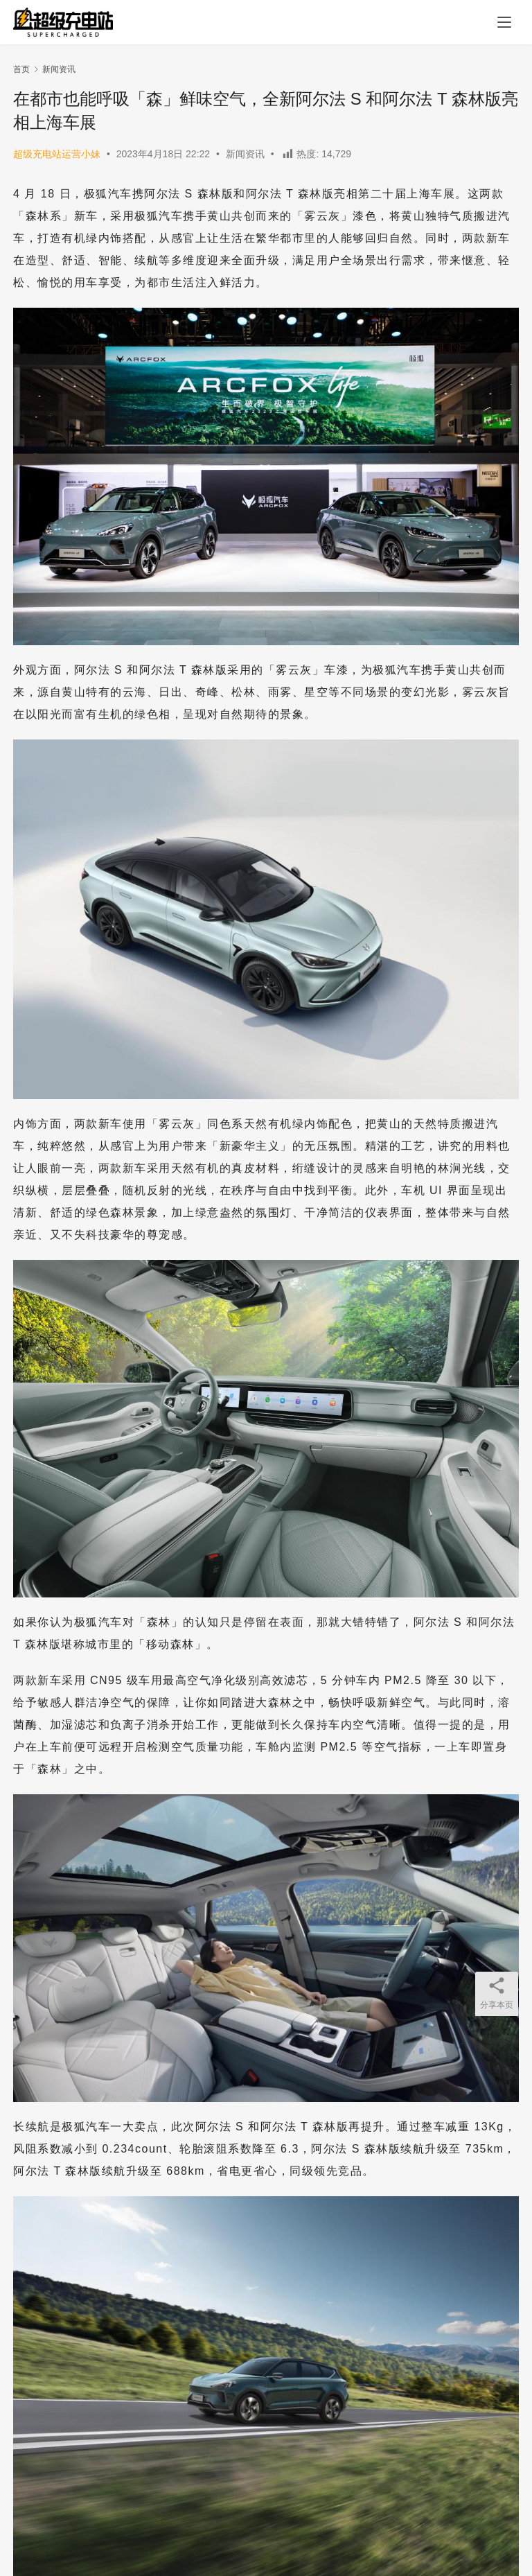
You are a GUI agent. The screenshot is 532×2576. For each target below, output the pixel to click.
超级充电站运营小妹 (56, 153)
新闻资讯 (245, 153)
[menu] (504, 22)
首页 (21, 69)
